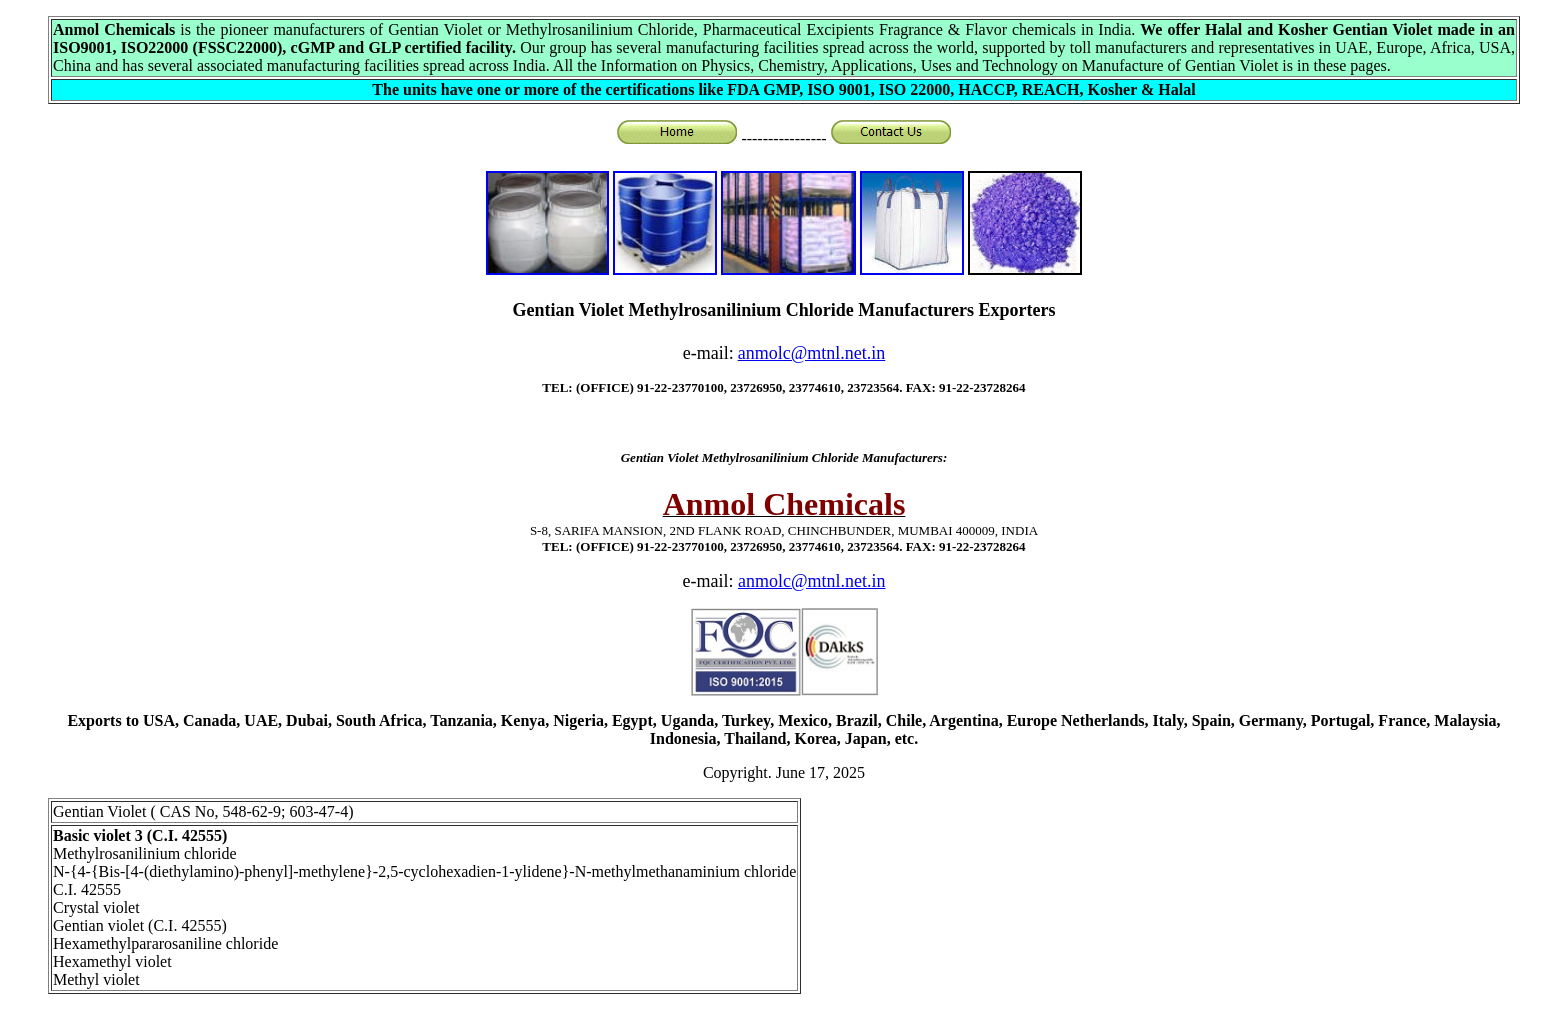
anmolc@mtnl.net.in (812, 581)
